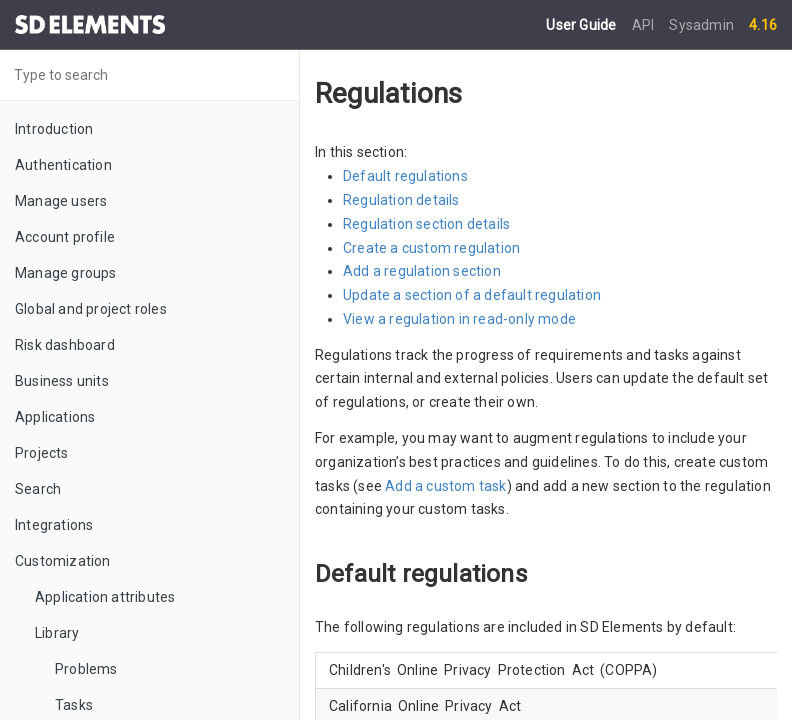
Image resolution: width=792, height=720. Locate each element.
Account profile (65, 237)
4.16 (763, 25)
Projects (42, 453)
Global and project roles (91, 309)
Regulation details (401, 200)
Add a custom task (445, 486)
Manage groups (66, 273)
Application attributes (105, 597)
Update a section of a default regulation (472, 295)
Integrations (54, 525)
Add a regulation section (422, 271)
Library (57, 633)
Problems (86, 669)
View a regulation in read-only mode (459, 319)
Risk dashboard (65, 345)
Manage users (61, 201)
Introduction (54, 129)
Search (38, 489)
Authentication (63, 165)
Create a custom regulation (431, 248)
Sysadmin (701, 25)
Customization (63, 561)
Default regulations (405, 176)
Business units (62, 381)
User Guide (582, 25)
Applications (55, 417)
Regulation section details (426, 224)
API (645, 25)
